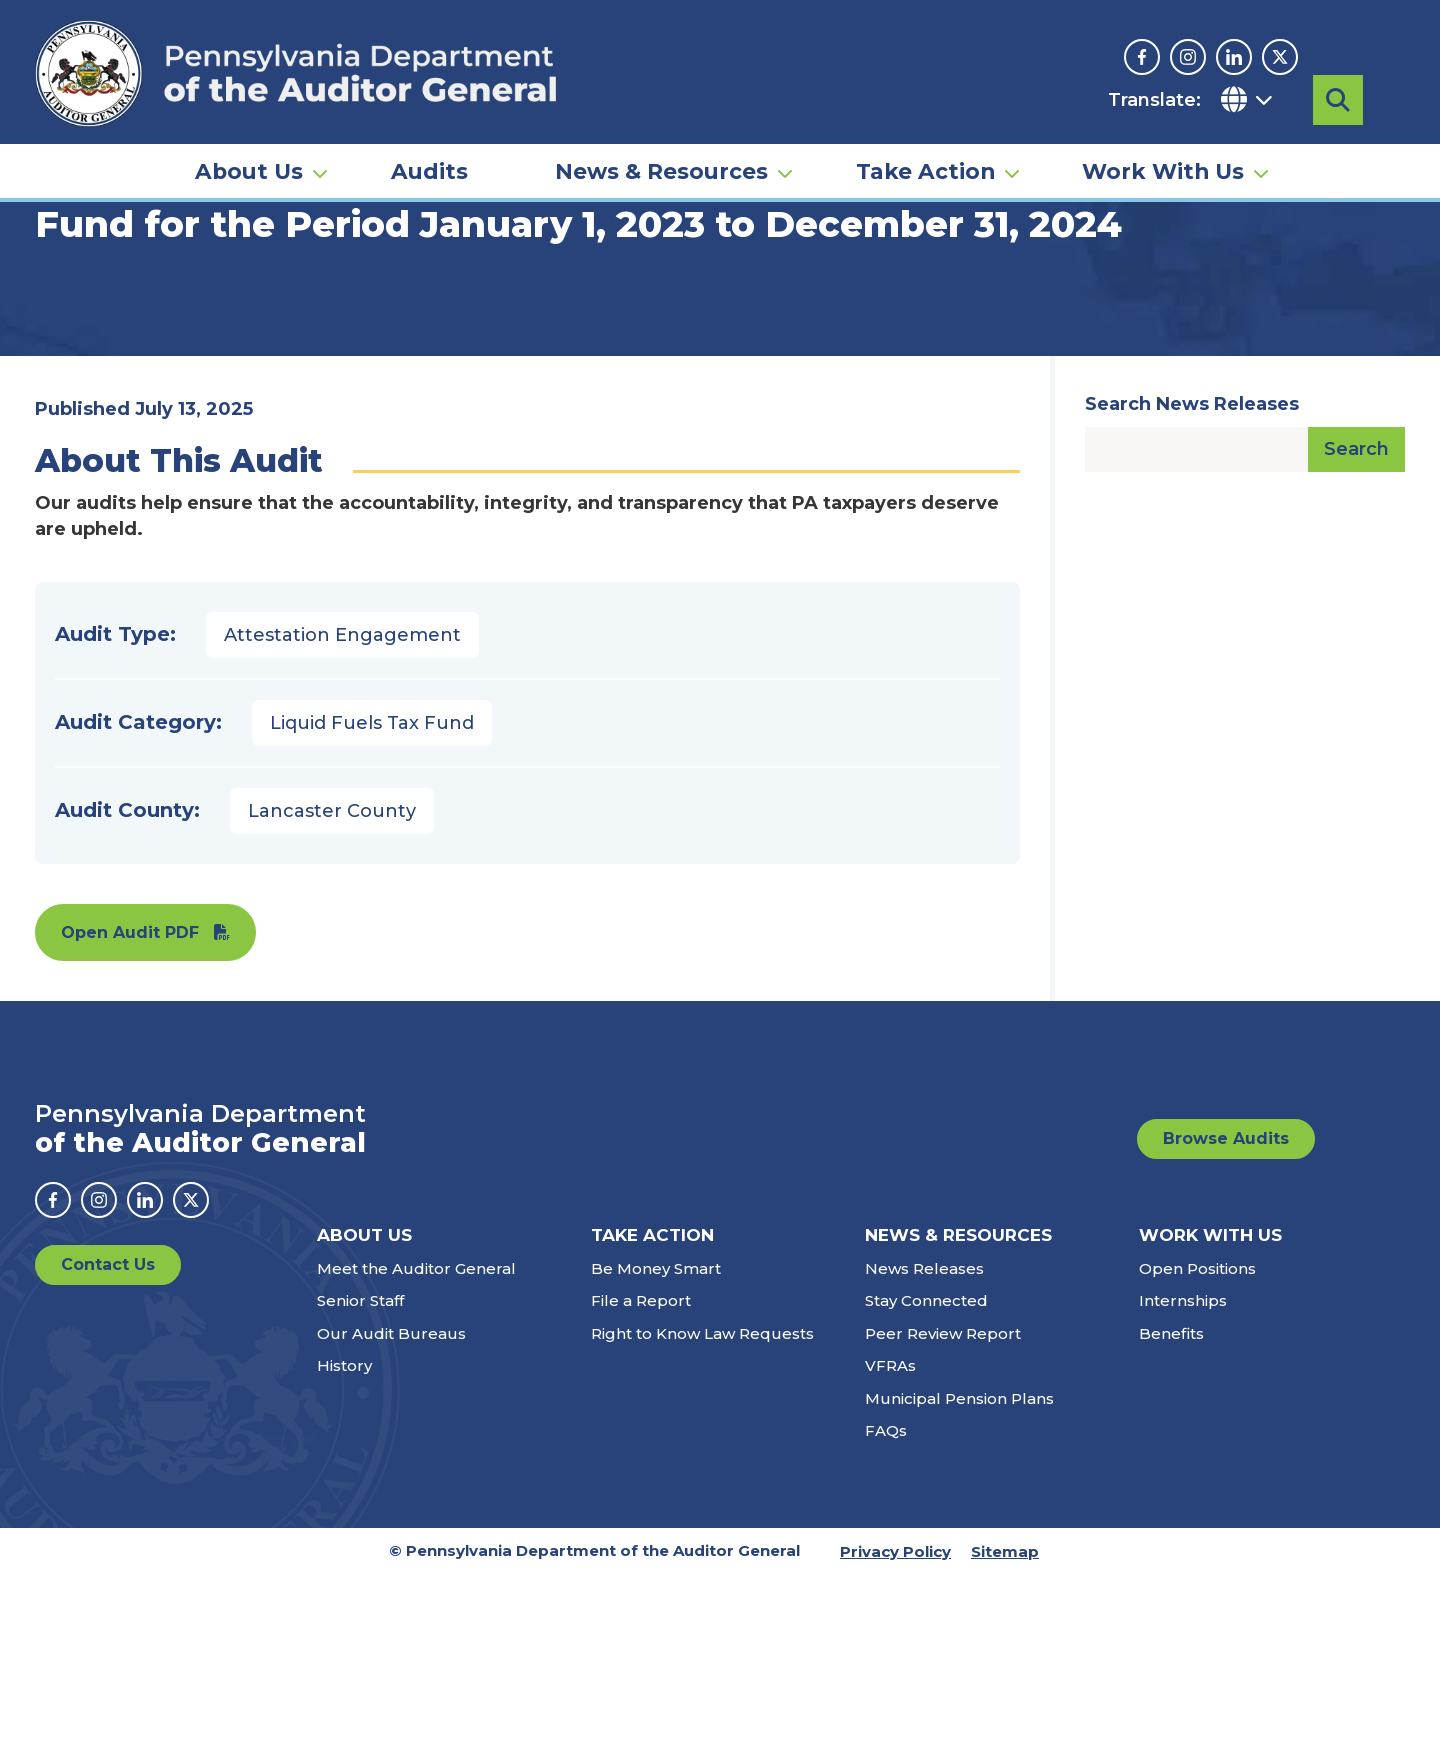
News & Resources (661, 166)
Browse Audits (1226, 1313)
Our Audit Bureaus (391, 1508)
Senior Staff (360, 1475)
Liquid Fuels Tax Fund (372, 898)
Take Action (925, 166)
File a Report (641, 1475)
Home (64, 305)
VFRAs (890, 1540)
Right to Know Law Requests (702, 1508)
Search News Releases (1192, 579)
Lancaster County (332, 986)
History (344, 1540)
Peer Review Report (943, 1508)
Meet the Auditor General (416, 1443)
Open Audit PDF (130, 1107)
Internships (1183, 1475)
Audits (429, 166)
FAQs (886, 1605)
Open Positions (1197, 1443)
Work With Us (1163, 166)
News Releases (924, 1443)
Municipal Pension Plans (959, 1573)
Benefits (1171, 1508)
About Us (249, 166)
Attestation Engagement (342, 810)
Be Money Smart (656, 1443)
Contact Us (108, 1439)
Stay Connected (926, 1475)
